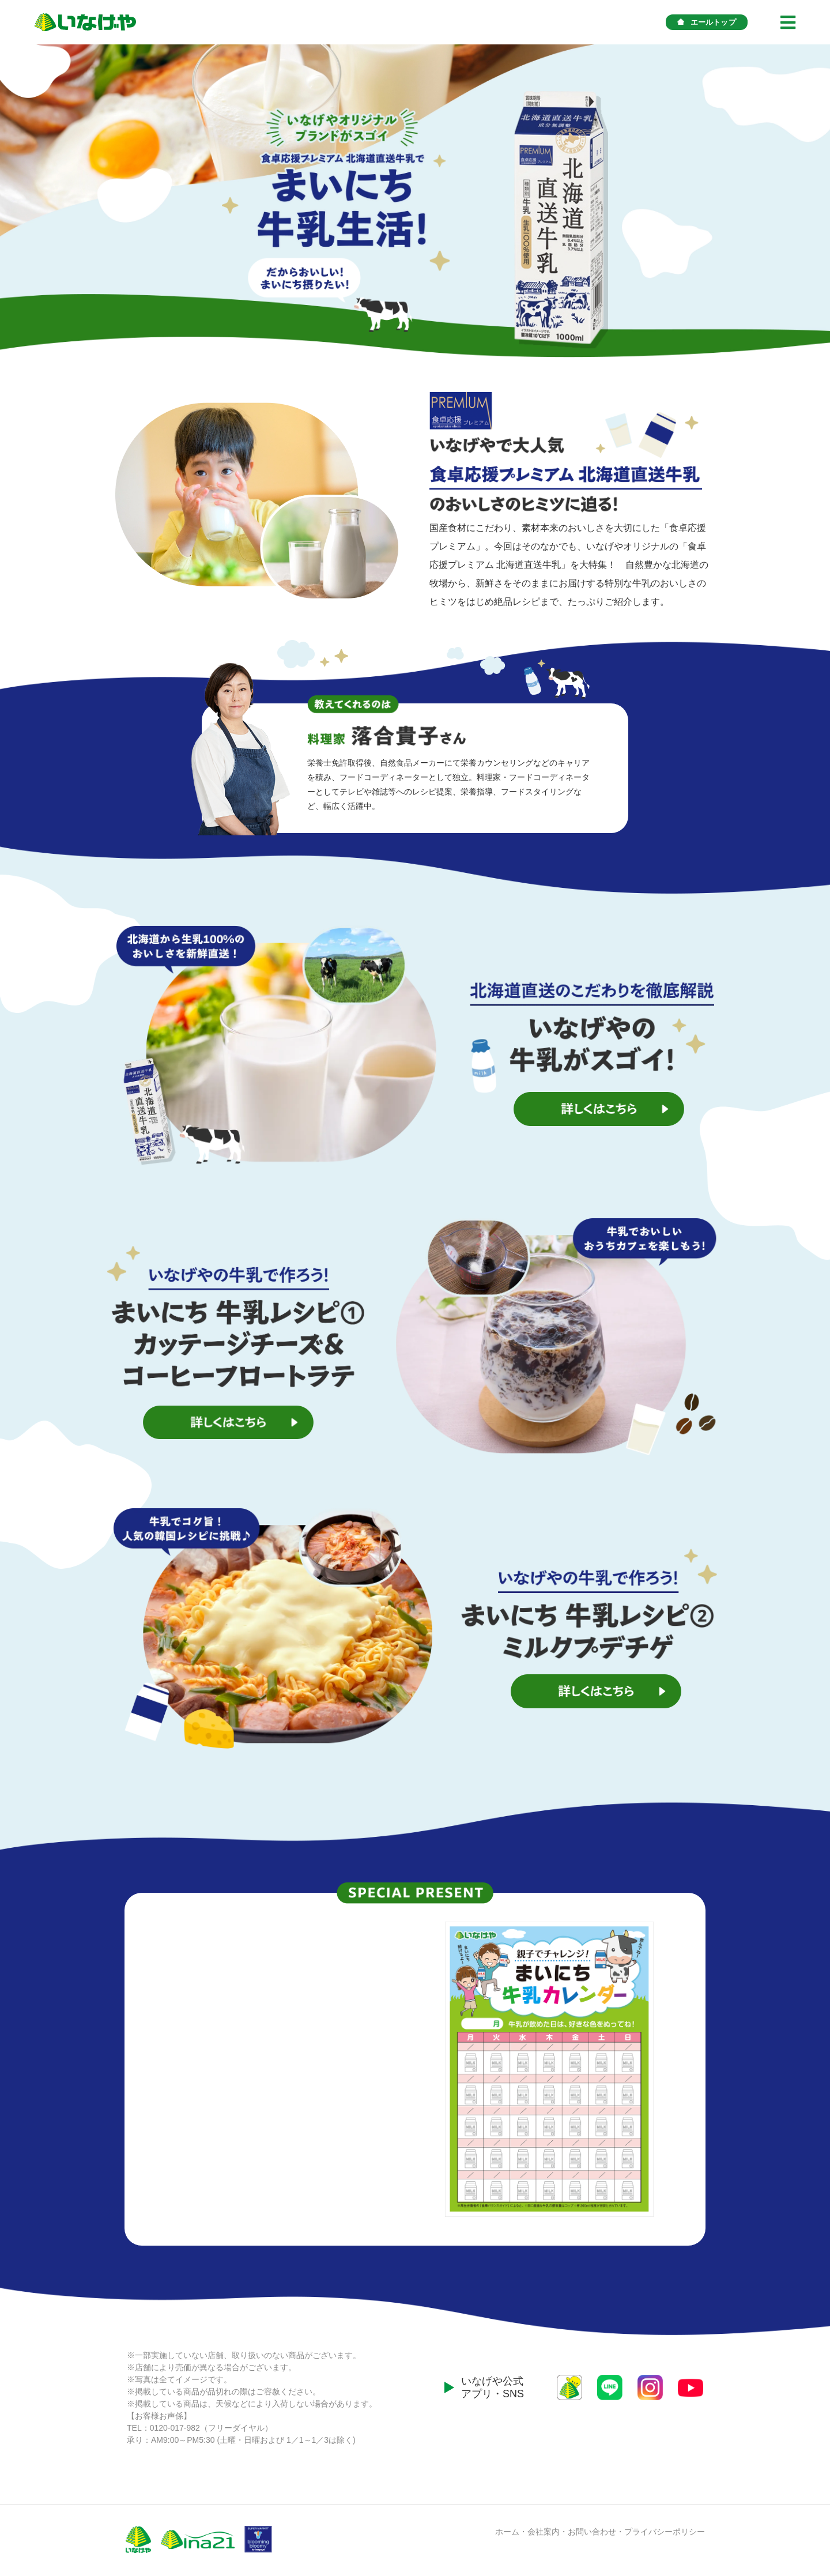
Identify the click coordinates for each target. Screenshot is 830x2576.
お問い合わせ (592, 2531)
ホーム (507, 2531)
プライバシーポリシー (664, 2531)
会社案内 (543, 2531)
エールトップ (706, 22)
